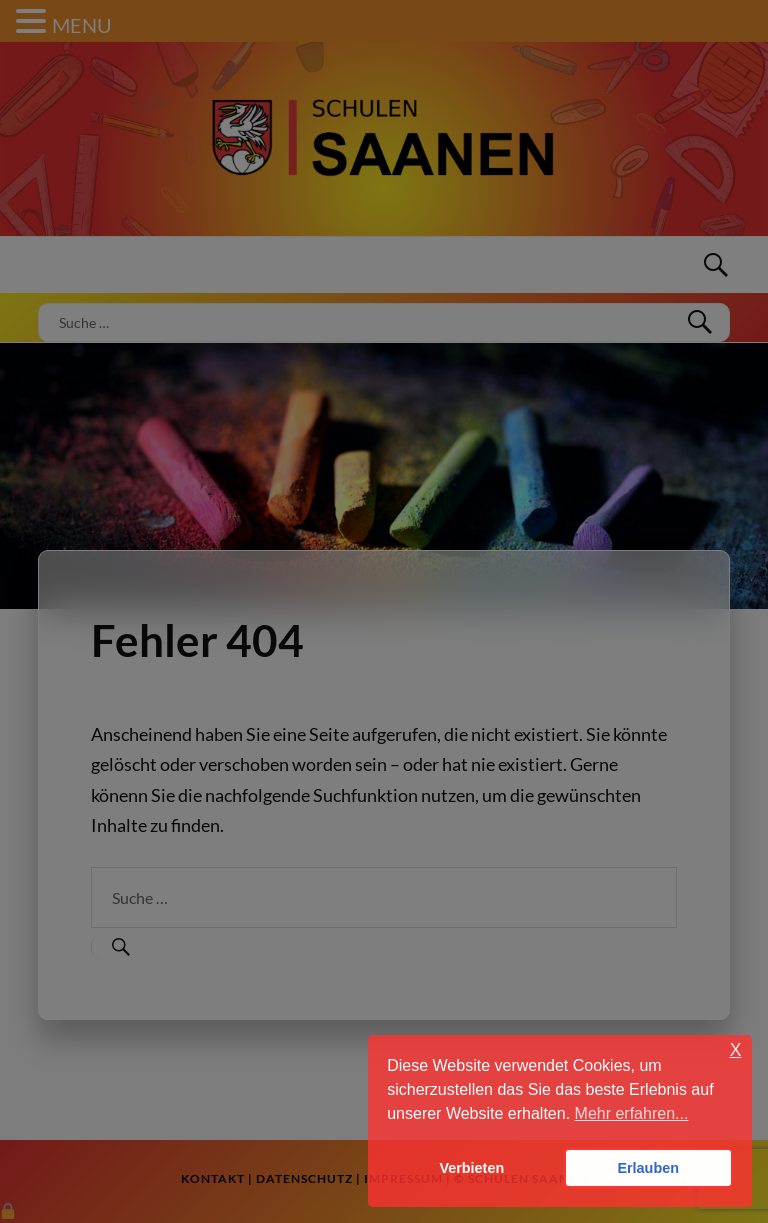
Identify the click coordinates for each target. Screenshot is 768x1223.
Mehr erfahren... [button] (632, 1113)
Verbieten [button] (471, 1168)
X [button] (736, 1050)
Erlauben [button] (648, 1168)
